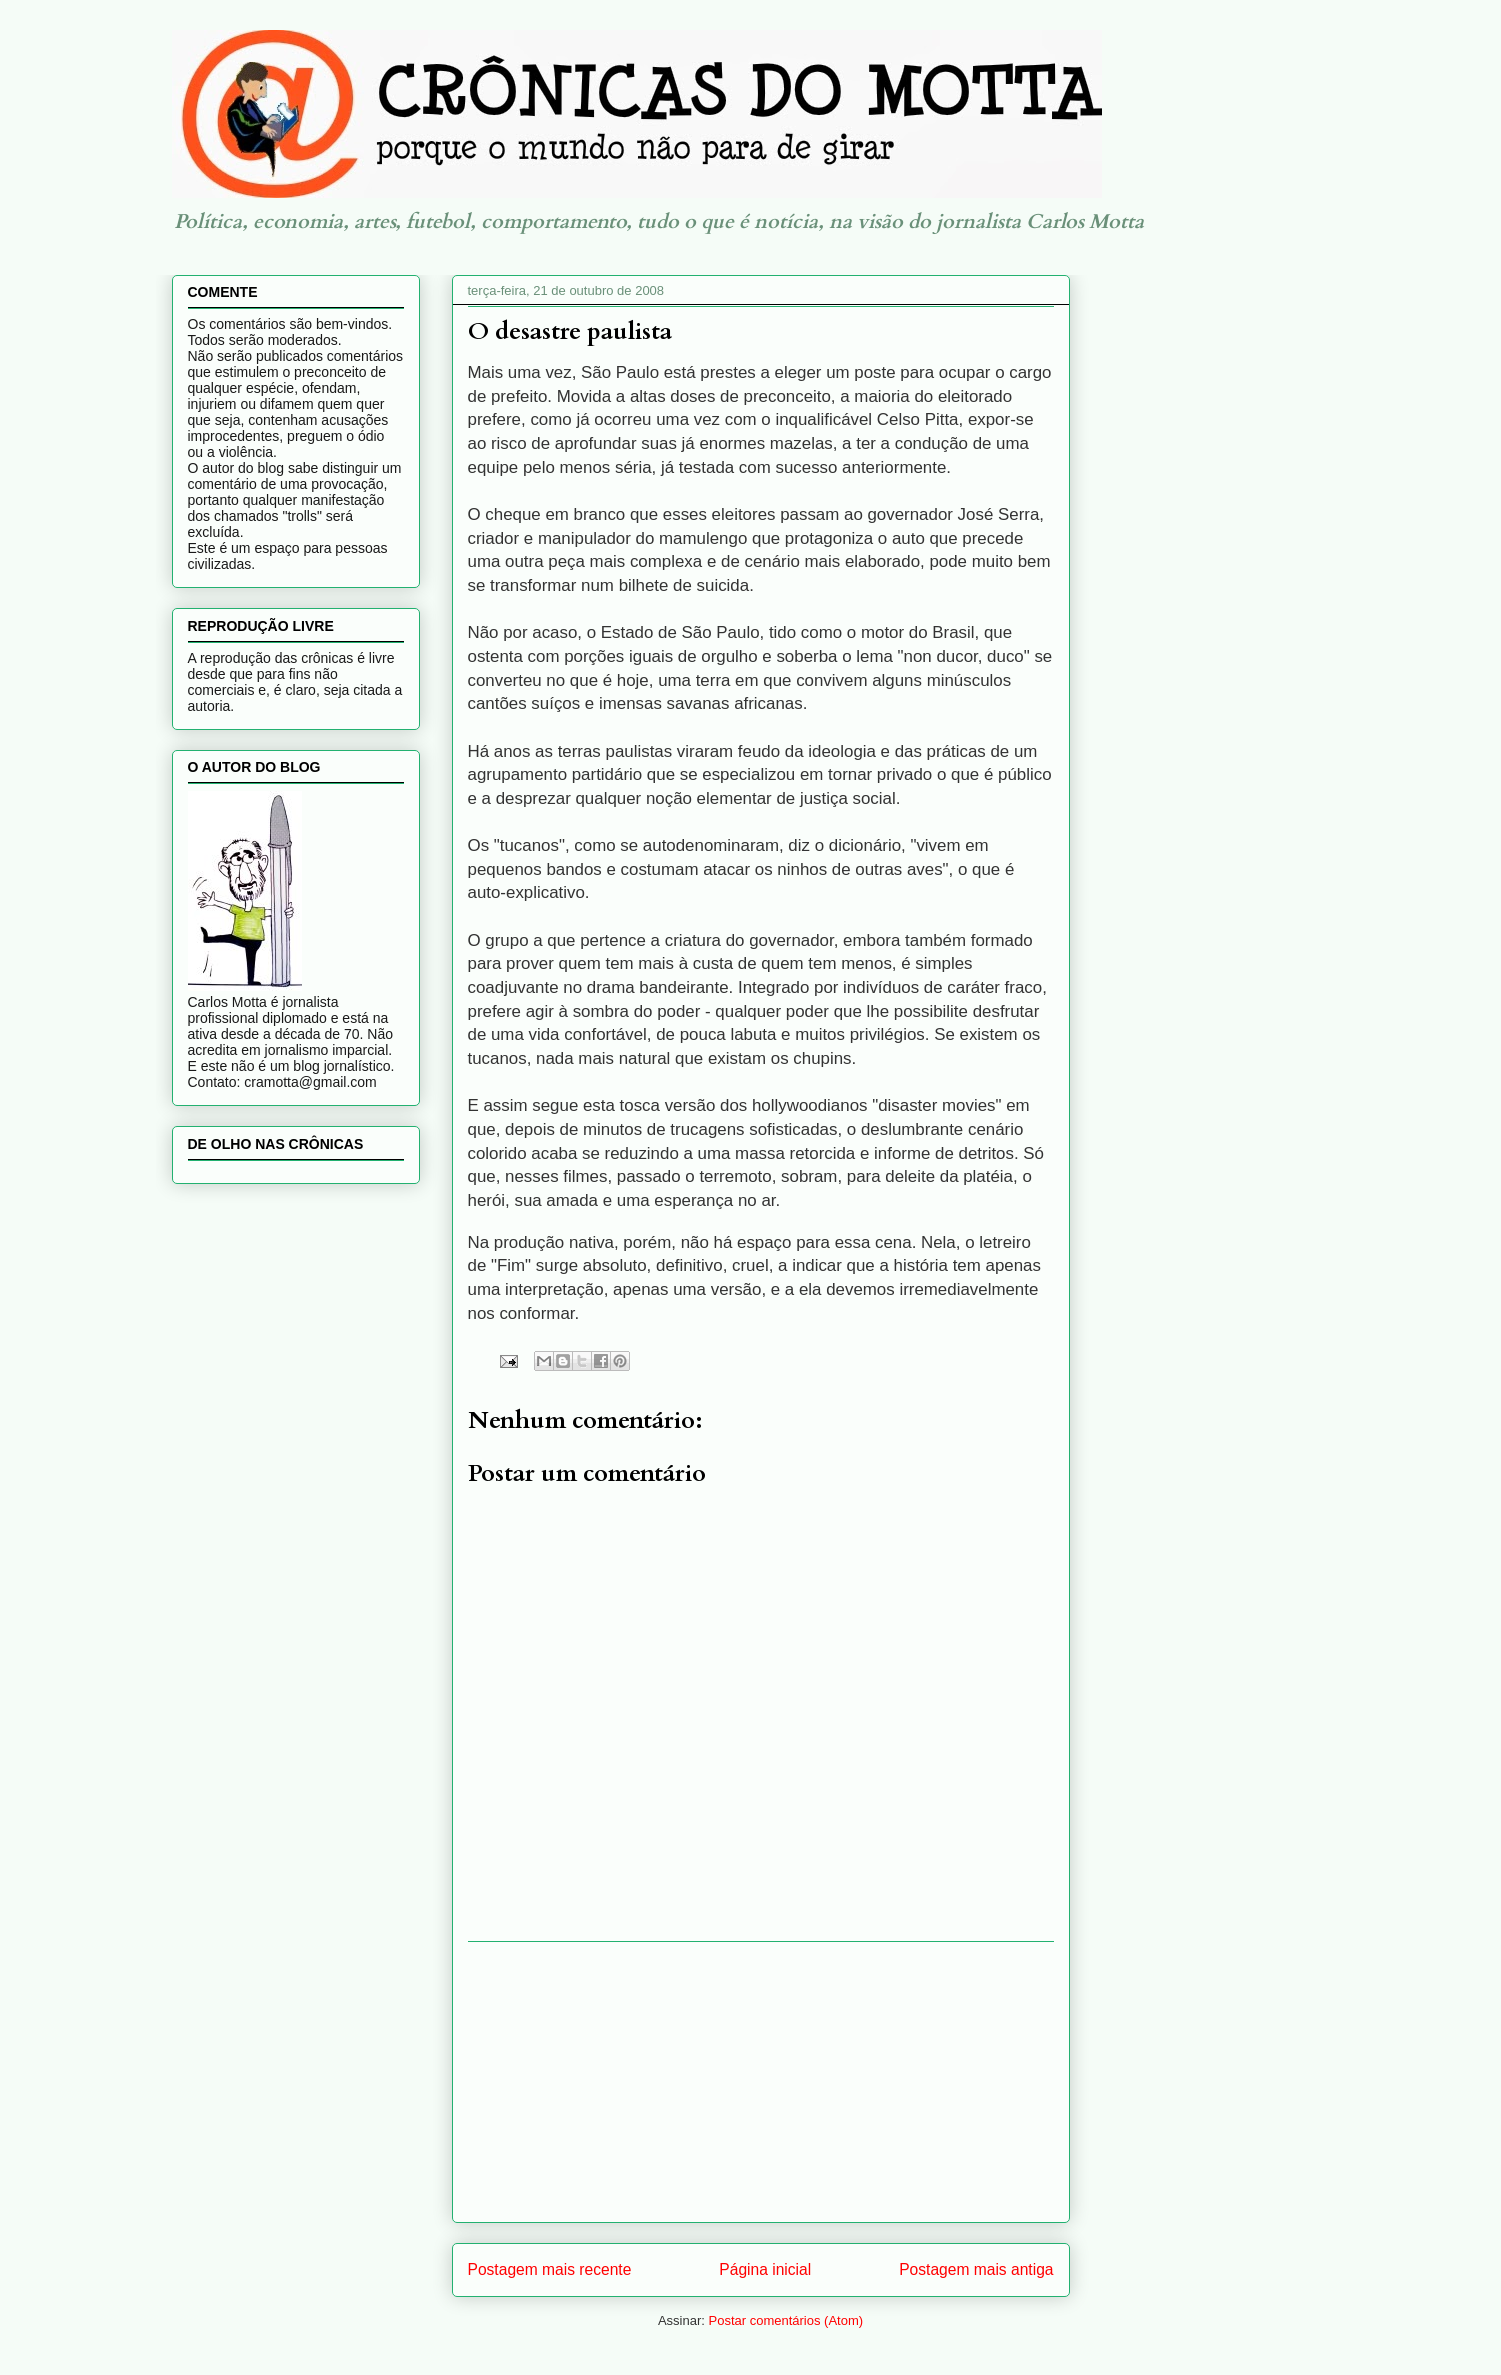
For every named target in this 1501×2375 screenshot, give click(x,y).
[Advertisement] (761, 2082)
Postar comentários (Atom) (785, 2320)
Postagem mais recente (550, 2269)
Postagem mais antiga (976, 2269)
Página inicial (765, 2269)
